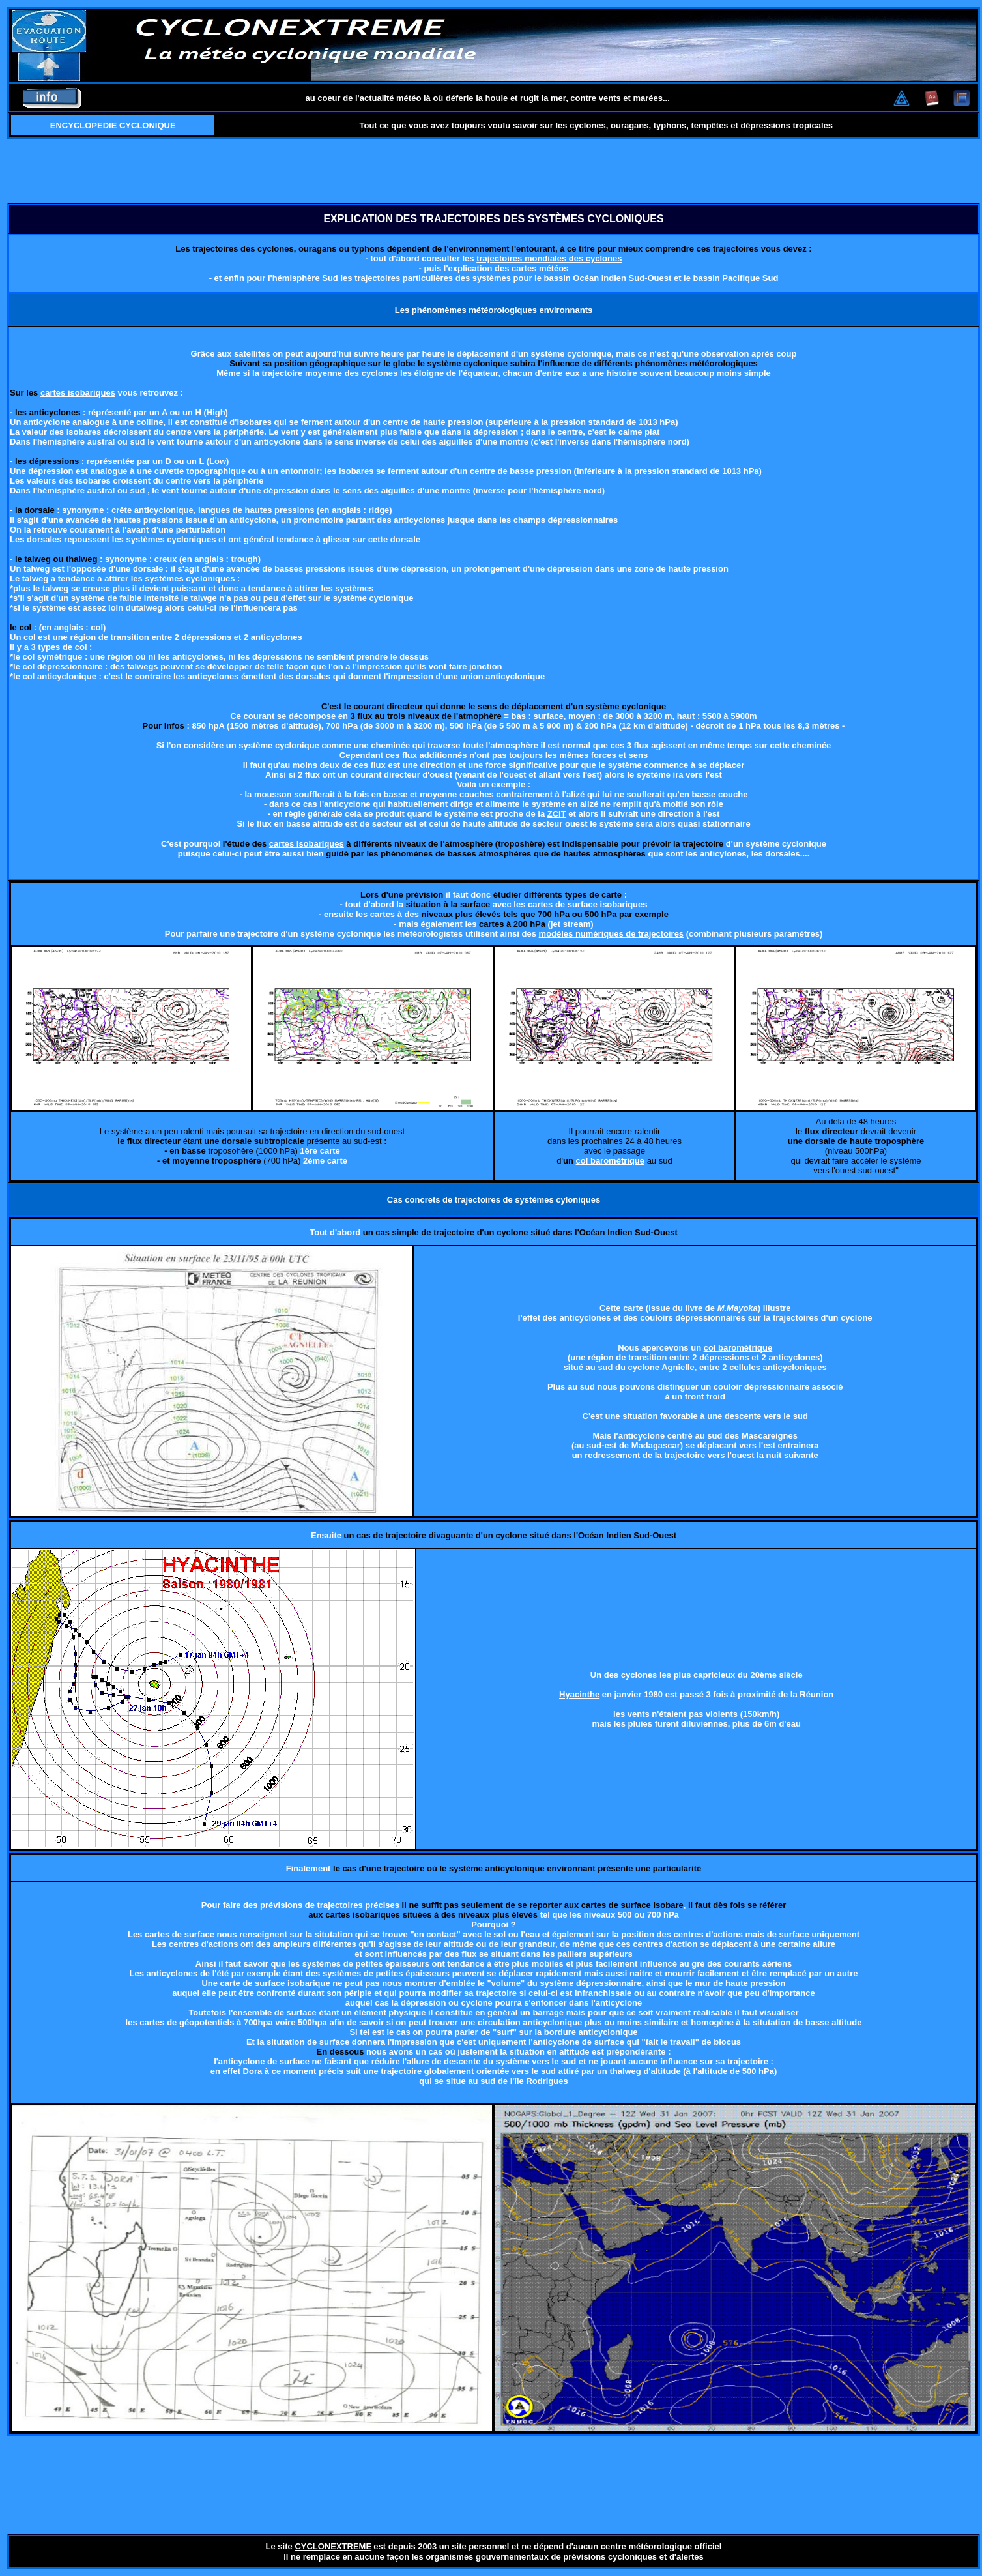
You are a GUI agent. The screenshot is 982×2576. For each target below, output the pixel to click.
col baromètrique (610, 1160)
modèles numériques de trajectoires (611, 934)
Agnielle (678, 1367)
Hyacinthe (579, 1694)
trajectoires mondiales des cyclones (549, 258)
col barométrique (738, 1348)
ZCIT (556, 814)
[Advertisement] (494, 170)
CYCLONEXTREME (333, 2546)
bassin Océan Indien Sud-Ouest (608, 278)
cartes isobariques (77, 393)
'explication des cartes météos (507, 268)
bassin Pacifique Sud (736, 278)
